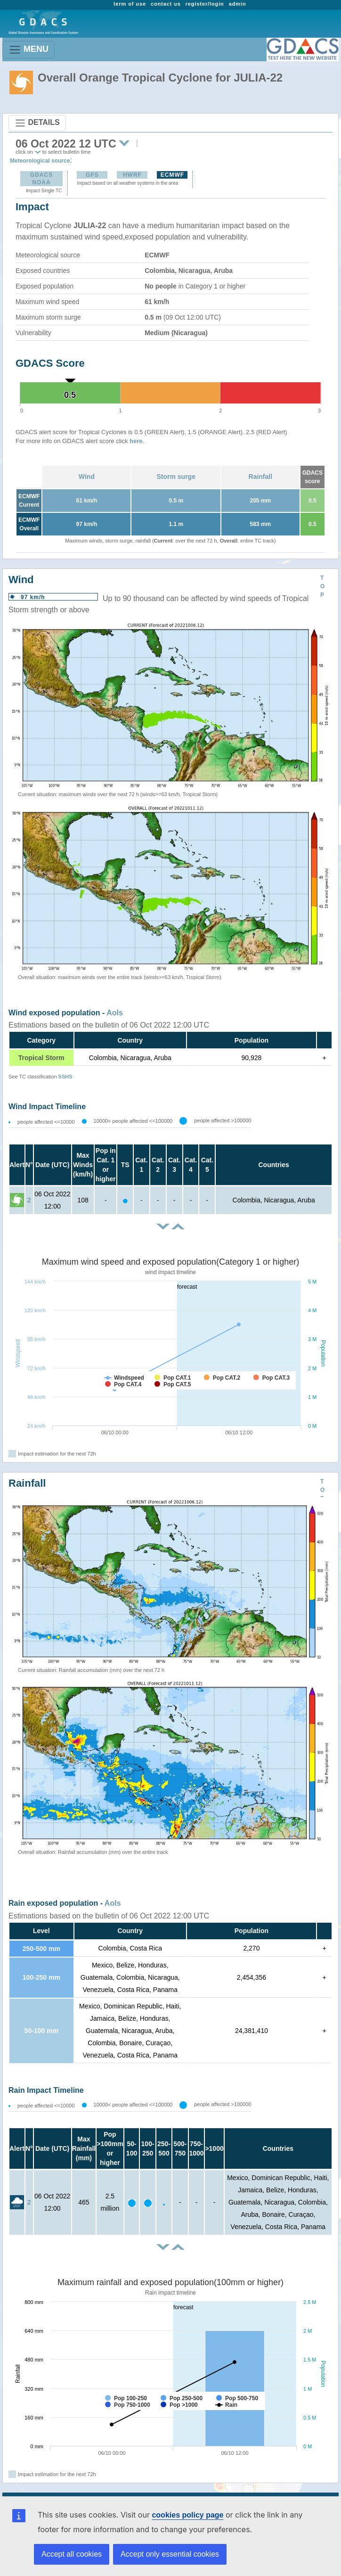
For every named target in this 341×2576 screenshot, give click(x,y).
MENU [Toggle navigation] (28, 49)
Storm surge (175, 476)
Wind (87, 476)
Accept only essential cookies (170, 2554)
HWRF (132, 175)
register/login (205, 4)
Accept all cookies (71, 2554)
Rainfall (261, 476)
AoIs (114, 1013)
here (136, 440)
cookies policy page (172, 2515)
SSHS (65, 1076)
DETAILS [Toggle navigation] (37, 123)
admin (237, 4)
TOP (322, 586)
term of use (130, 4)
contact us (166, 4)
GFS (92, 175)
